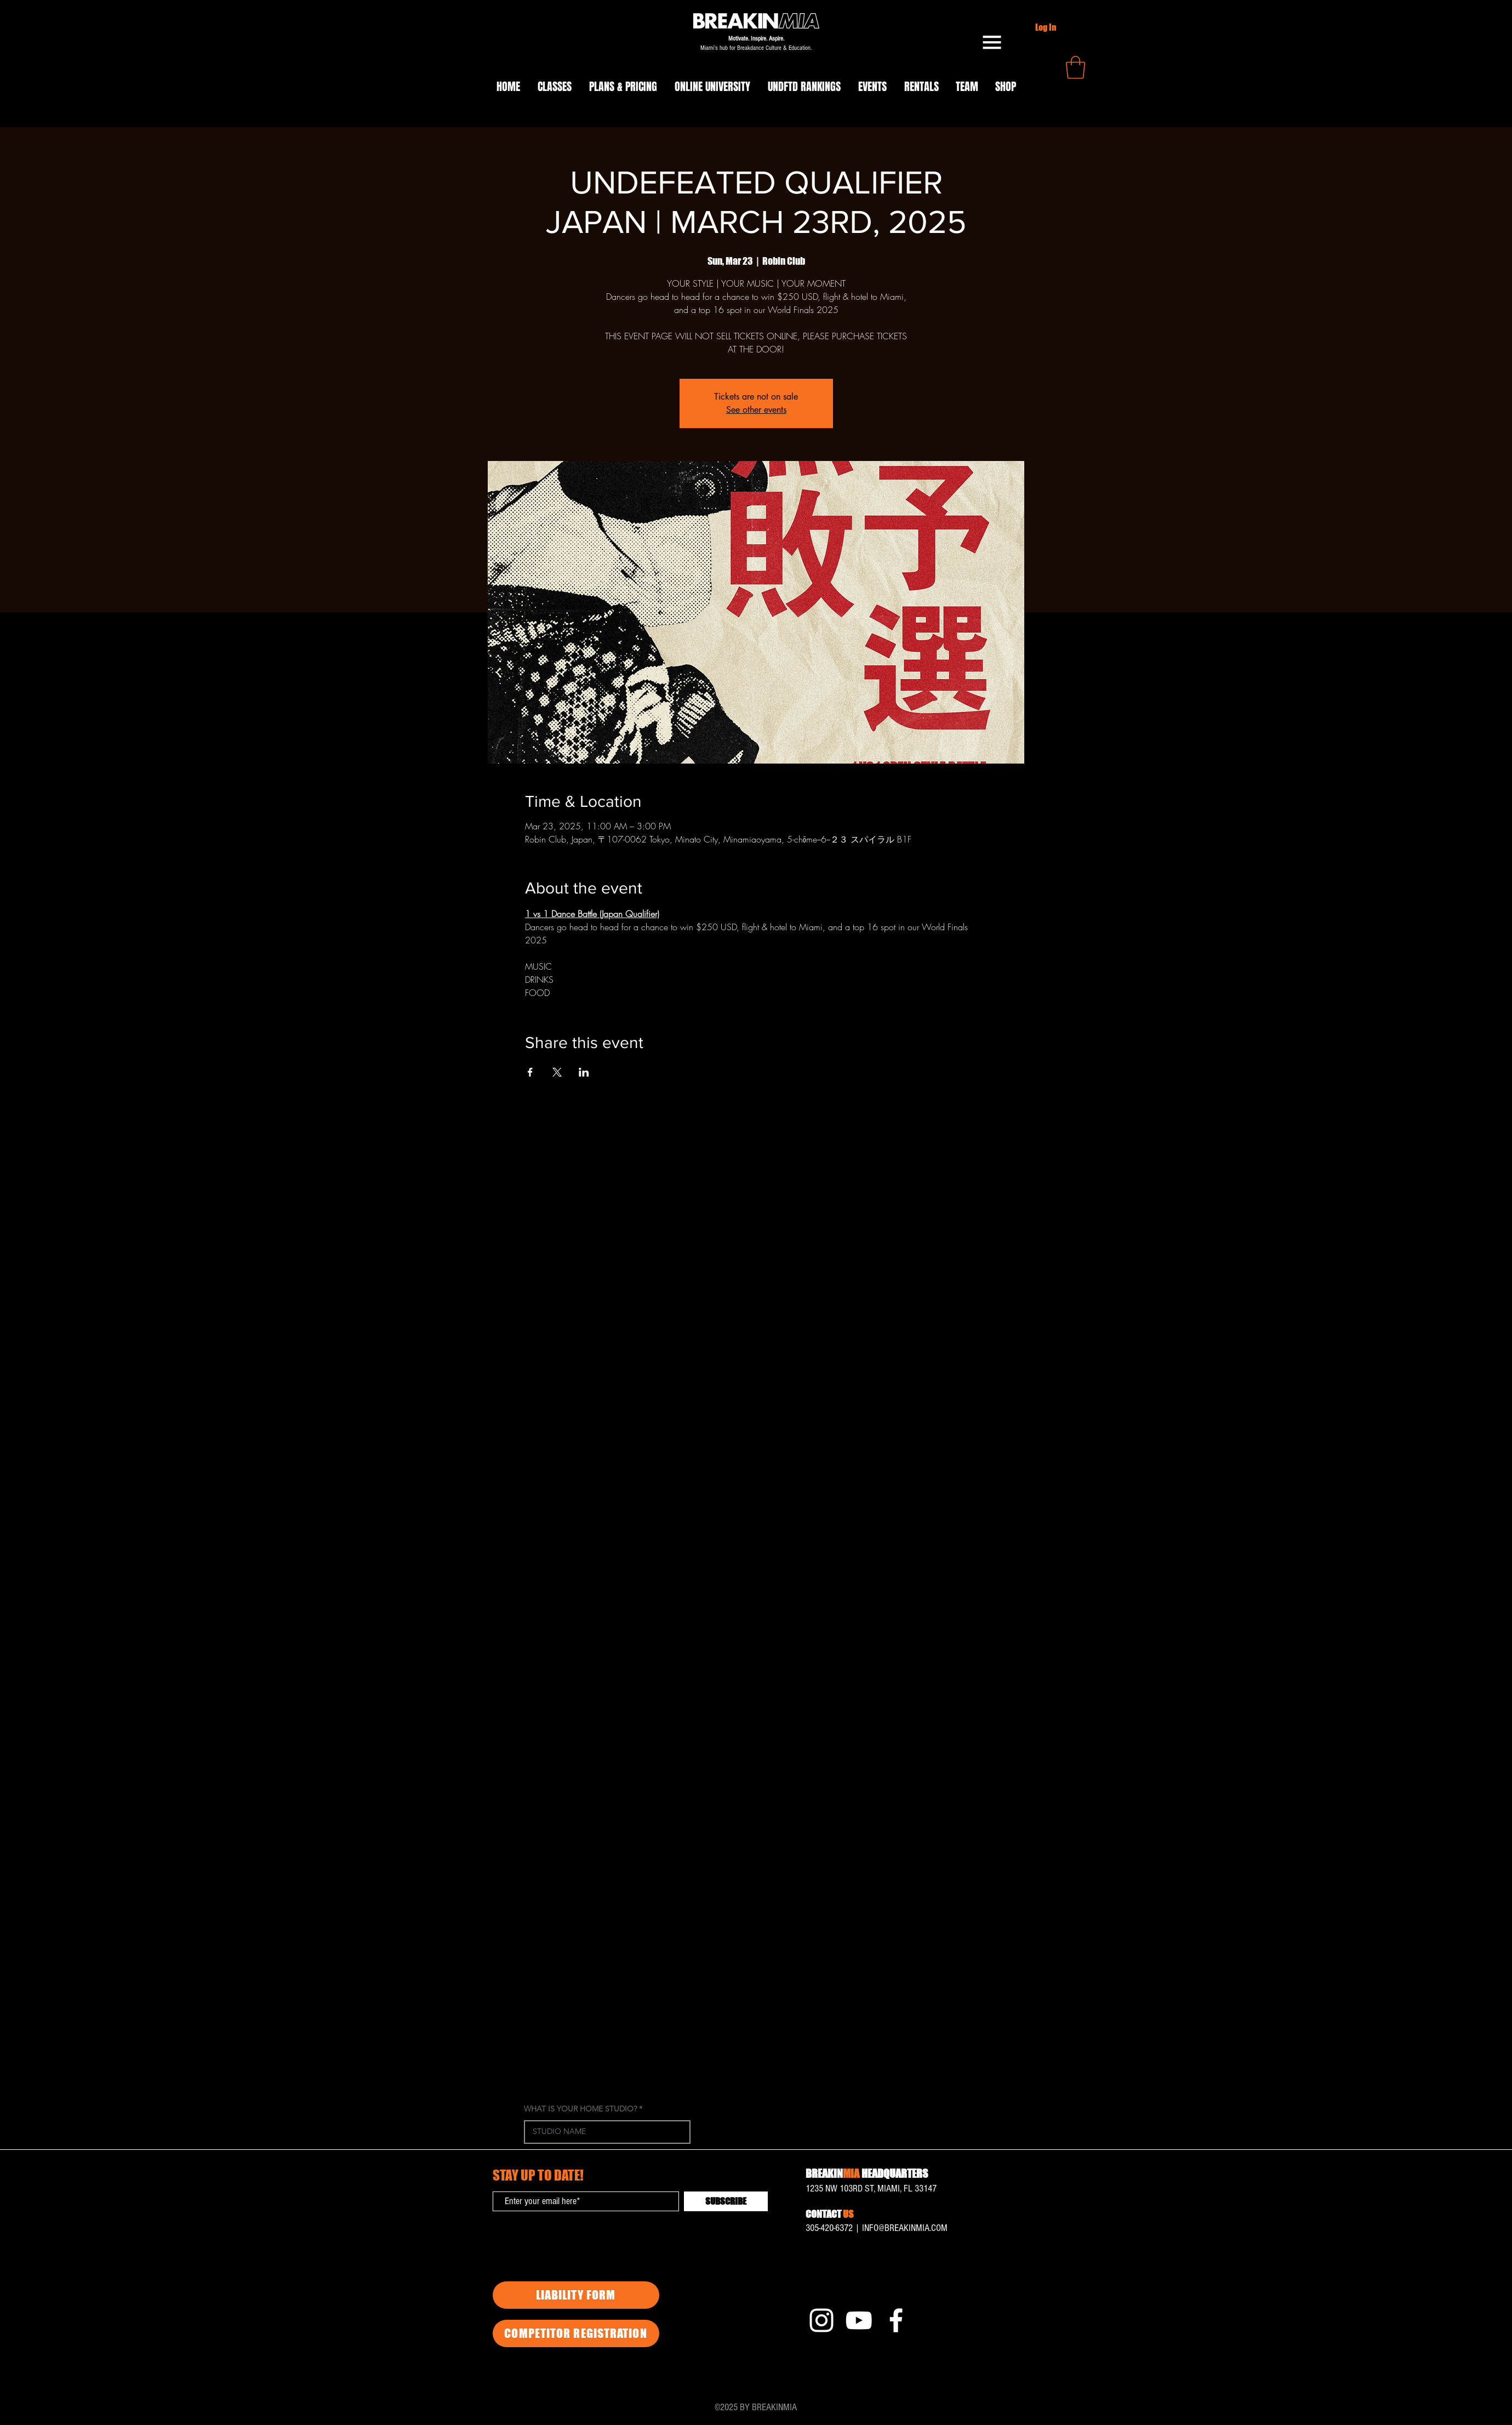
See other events (756, 409)
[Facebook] (896, 2320)
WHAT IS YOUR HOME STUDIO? (580, 2109)
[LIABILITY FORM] (576, 2295)
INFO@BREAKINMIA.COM (905, 2228)
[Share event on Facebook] (530, 1072)
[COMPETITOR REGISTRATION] (576, 2333)
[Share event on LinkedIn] (584, 1072)
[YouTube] (859, 2320)
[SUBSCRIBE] (726, 2201)
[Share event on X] (557, 1072)
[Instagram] (821, 2320)
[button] (992, 42)
